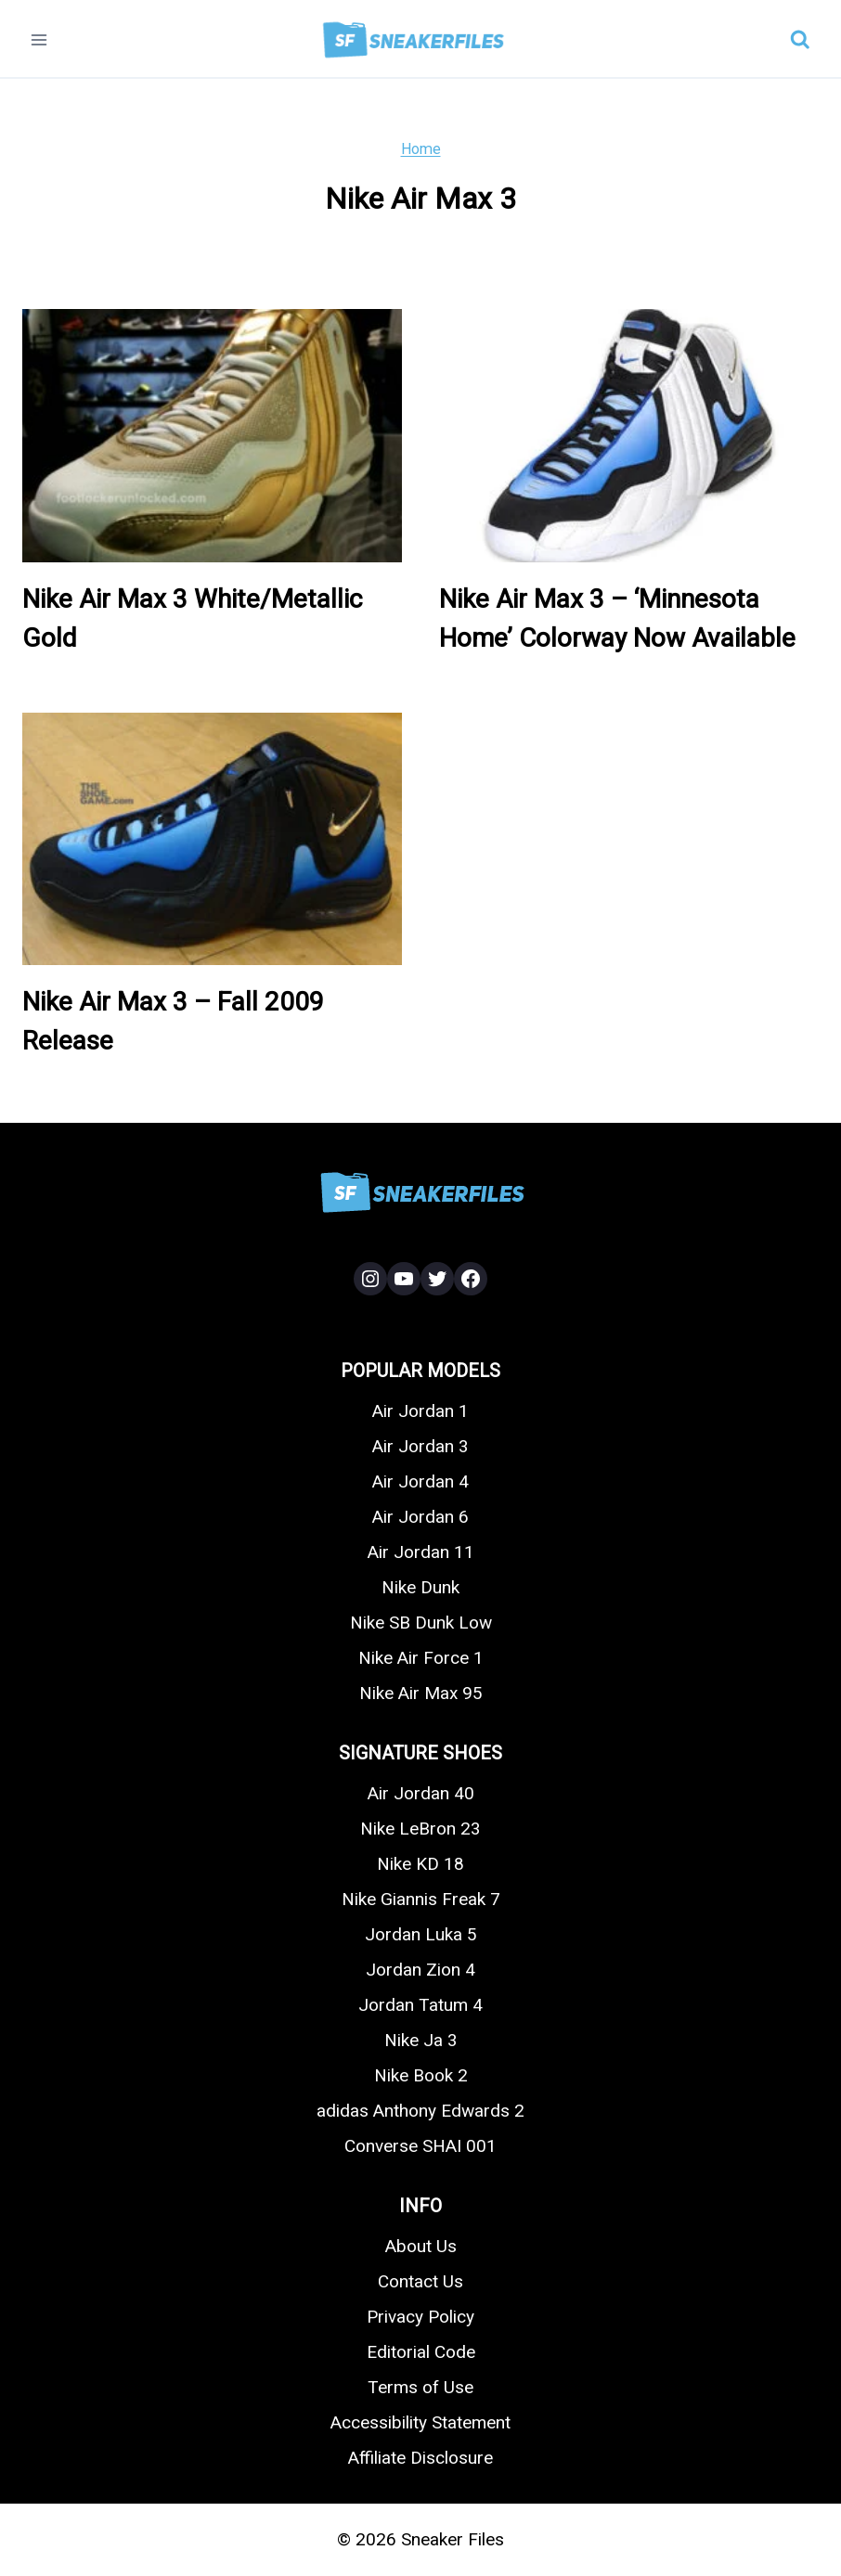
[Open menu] (39, 39)
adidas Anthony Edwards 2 (420, 2110)
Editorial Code (421, 2352)
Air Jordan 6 (420, 1516)
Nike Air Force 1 (421, 1657)
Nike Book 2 (421, 2075)
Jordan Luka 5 (421, 1934)
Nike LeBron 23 (420, 1828)
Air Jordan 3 (420, 1446)
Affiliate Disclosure (420, 2457)
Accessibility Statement (420, 2422)
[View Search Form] (800, 39)
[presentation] (212, 435)
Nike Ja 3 (421, 2040)
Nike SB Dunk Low (421, 1622)
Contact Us (420, 2281)
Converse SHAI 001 (420, 2146)
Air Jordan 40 (421, 1793)
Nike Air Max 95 (421, 1693)
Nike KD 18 (420, 1863)
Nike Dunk (420, 1587)
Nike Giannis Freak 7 (421, 1899)
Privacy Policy (420, 2316)
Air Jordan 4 (420, 1481)
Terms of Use (420, 2387)
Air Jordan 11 (421, 1552)
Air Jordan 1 (420, 1411)
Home (421, 149)
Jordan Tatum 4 (420, 2005)
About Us (421, 2246)
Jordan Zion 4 (420, 1969)
